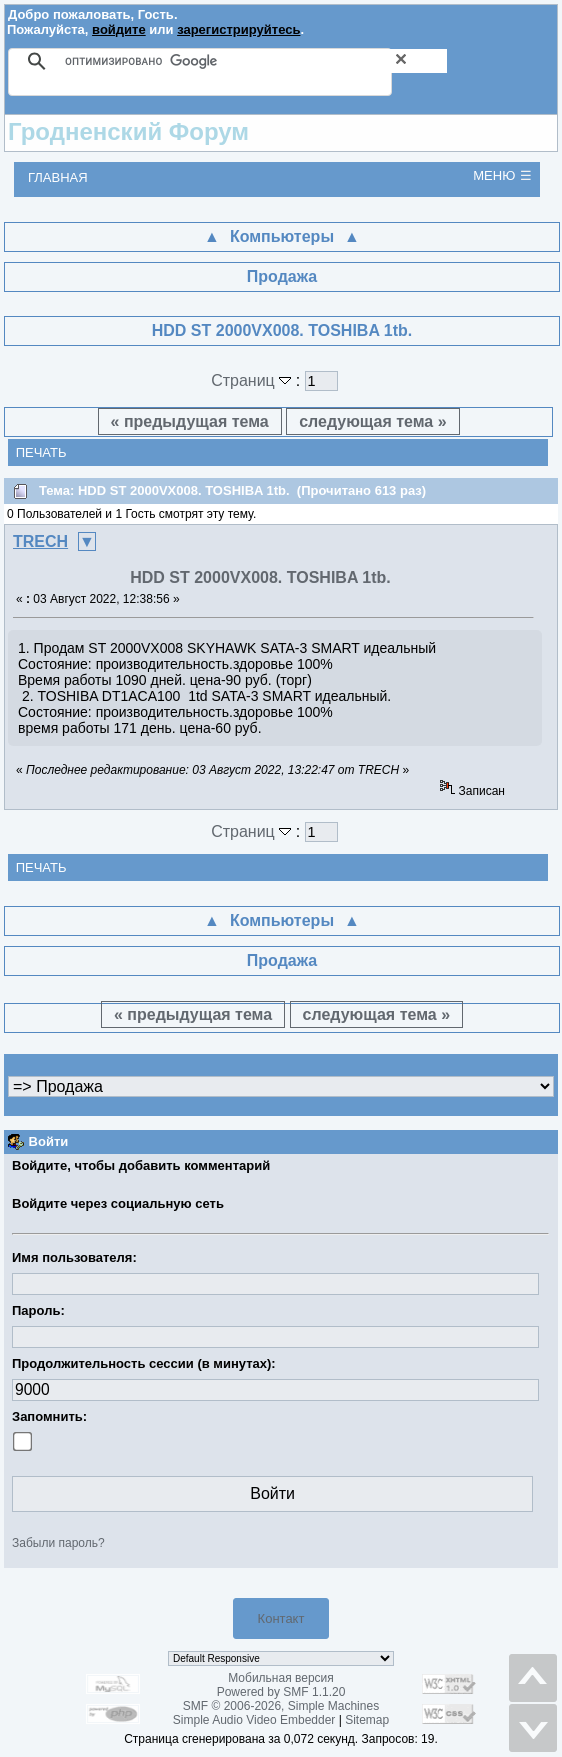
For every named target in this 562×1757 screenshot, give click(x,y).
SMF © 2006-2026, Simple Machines (281, 1706)
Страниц (253, 380)
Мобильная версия (281, 1678)
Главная (58, 177)
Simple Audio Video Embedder (254, 1720)
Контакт (281, 1618)
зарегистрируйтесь (238, 29)
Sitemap (367, 1720)
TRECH (40, 541)
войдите (119, 29)
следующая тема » (372, 421)
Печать (41, 452)
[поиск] (256, 61)
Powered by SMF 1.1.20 (281, 1692)
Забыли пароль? (58, 1543)
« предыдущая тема (190, 421)
